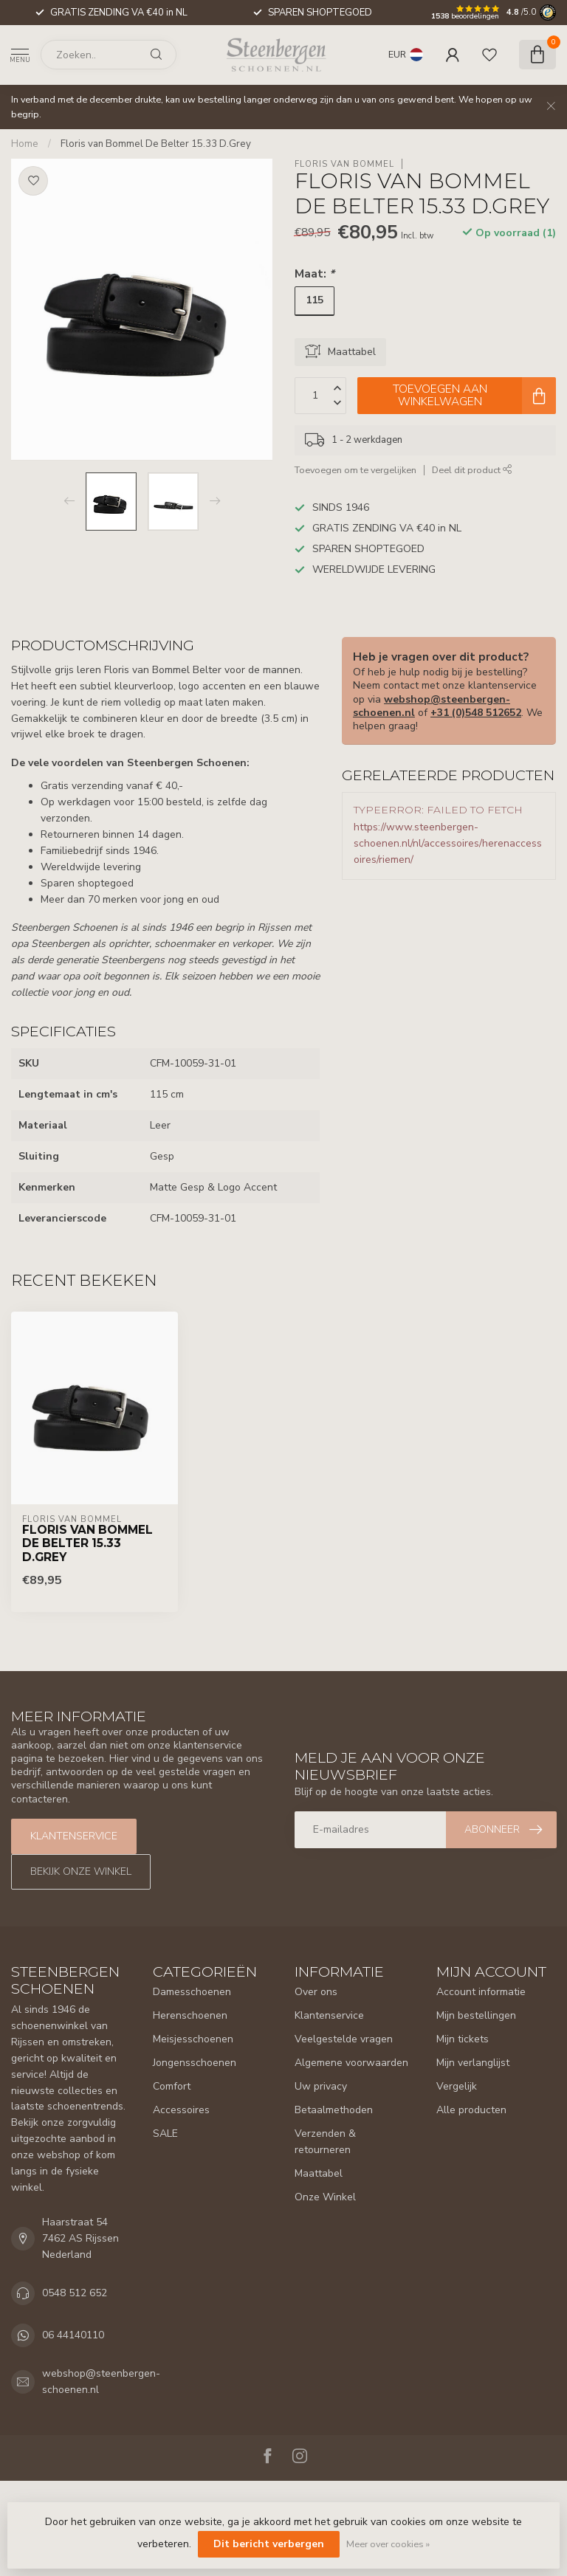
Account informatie (481, 1992)
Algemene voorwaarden (351, 2063)
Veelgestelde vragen (344, 2039)
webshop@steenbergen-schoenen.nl (101, 2381)
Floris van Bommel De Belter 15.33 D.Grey (156, 144)
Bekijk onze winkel (80, 1871)
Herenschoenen (190, 2015)
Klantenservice (73, 1836)
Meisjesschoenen (193, 2039)
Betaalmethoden (334, 2110)
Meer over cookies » (388, 2544)
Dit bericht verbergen (268, 2544)
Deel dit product (472, 470)
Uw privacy (321, 2086)
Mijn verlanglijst (472, 2063)
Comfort (171, 2086)
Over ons (316, 1992)
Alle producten (471, 2110)
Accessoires (181, 2110)
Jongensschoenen (194, 2063)
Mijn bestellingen (476, 2015)
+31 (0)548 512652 (475, 713)
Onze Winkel (325, 2197)
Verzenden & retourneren (325, 2141)
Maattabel (319, 2173)
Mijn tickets (462, 2039)
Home (24, 144)
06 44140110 (73, 2335)
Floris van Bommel (344, 164)
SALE (165, 2133)
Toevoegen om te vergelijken (355, 470)
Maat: (314, 273)
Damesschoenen (192, 1992)
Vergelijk (456, 2086)
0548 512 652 (74, 2293)
